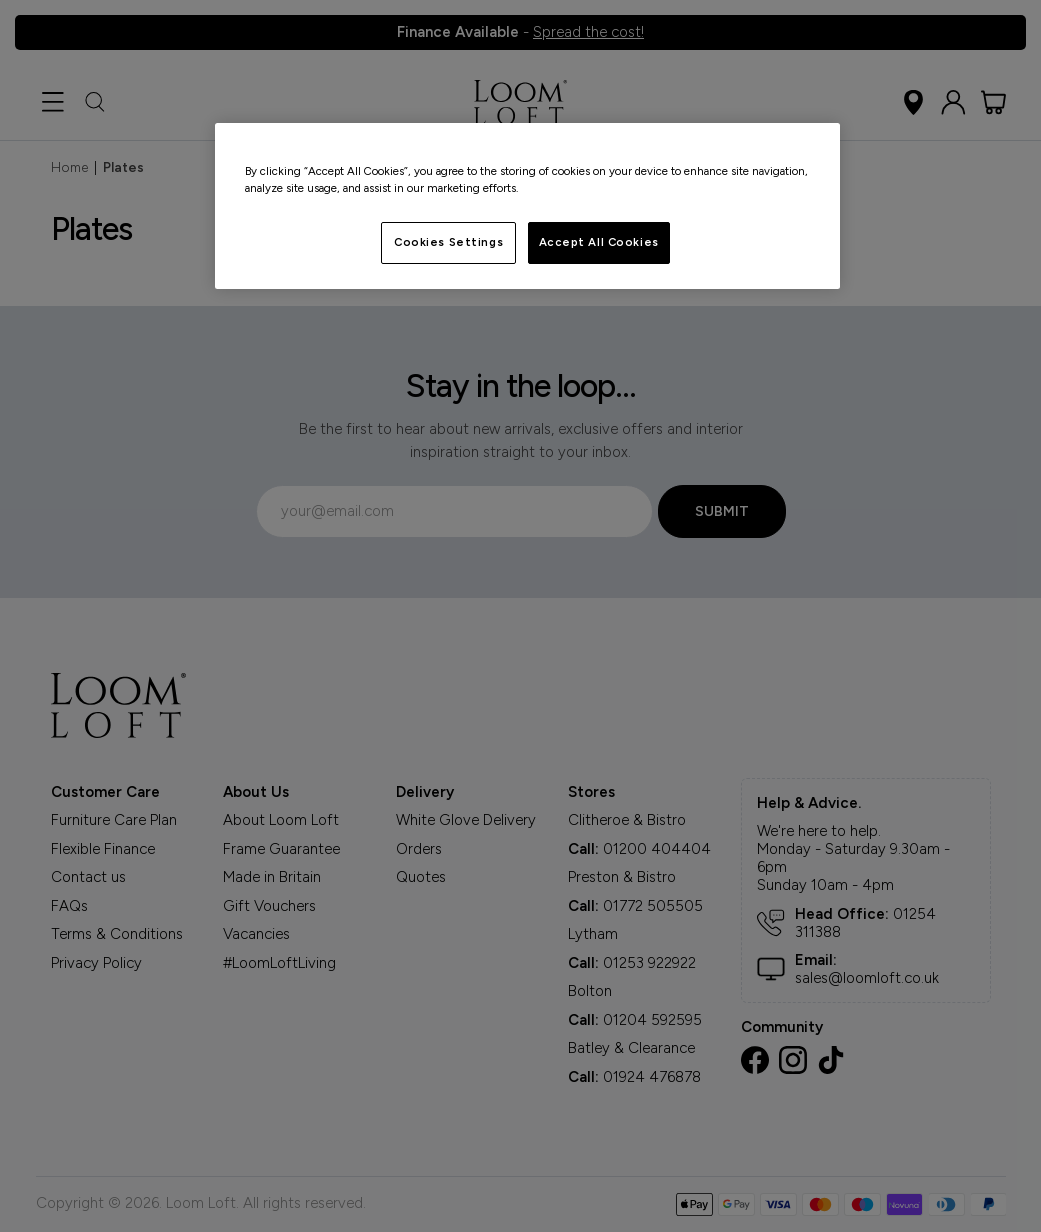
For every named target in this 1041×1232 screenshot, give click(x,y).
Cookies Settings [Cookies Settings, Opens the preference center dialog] (448, 242)
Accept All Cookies (599, 242)
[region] (527, 206)
